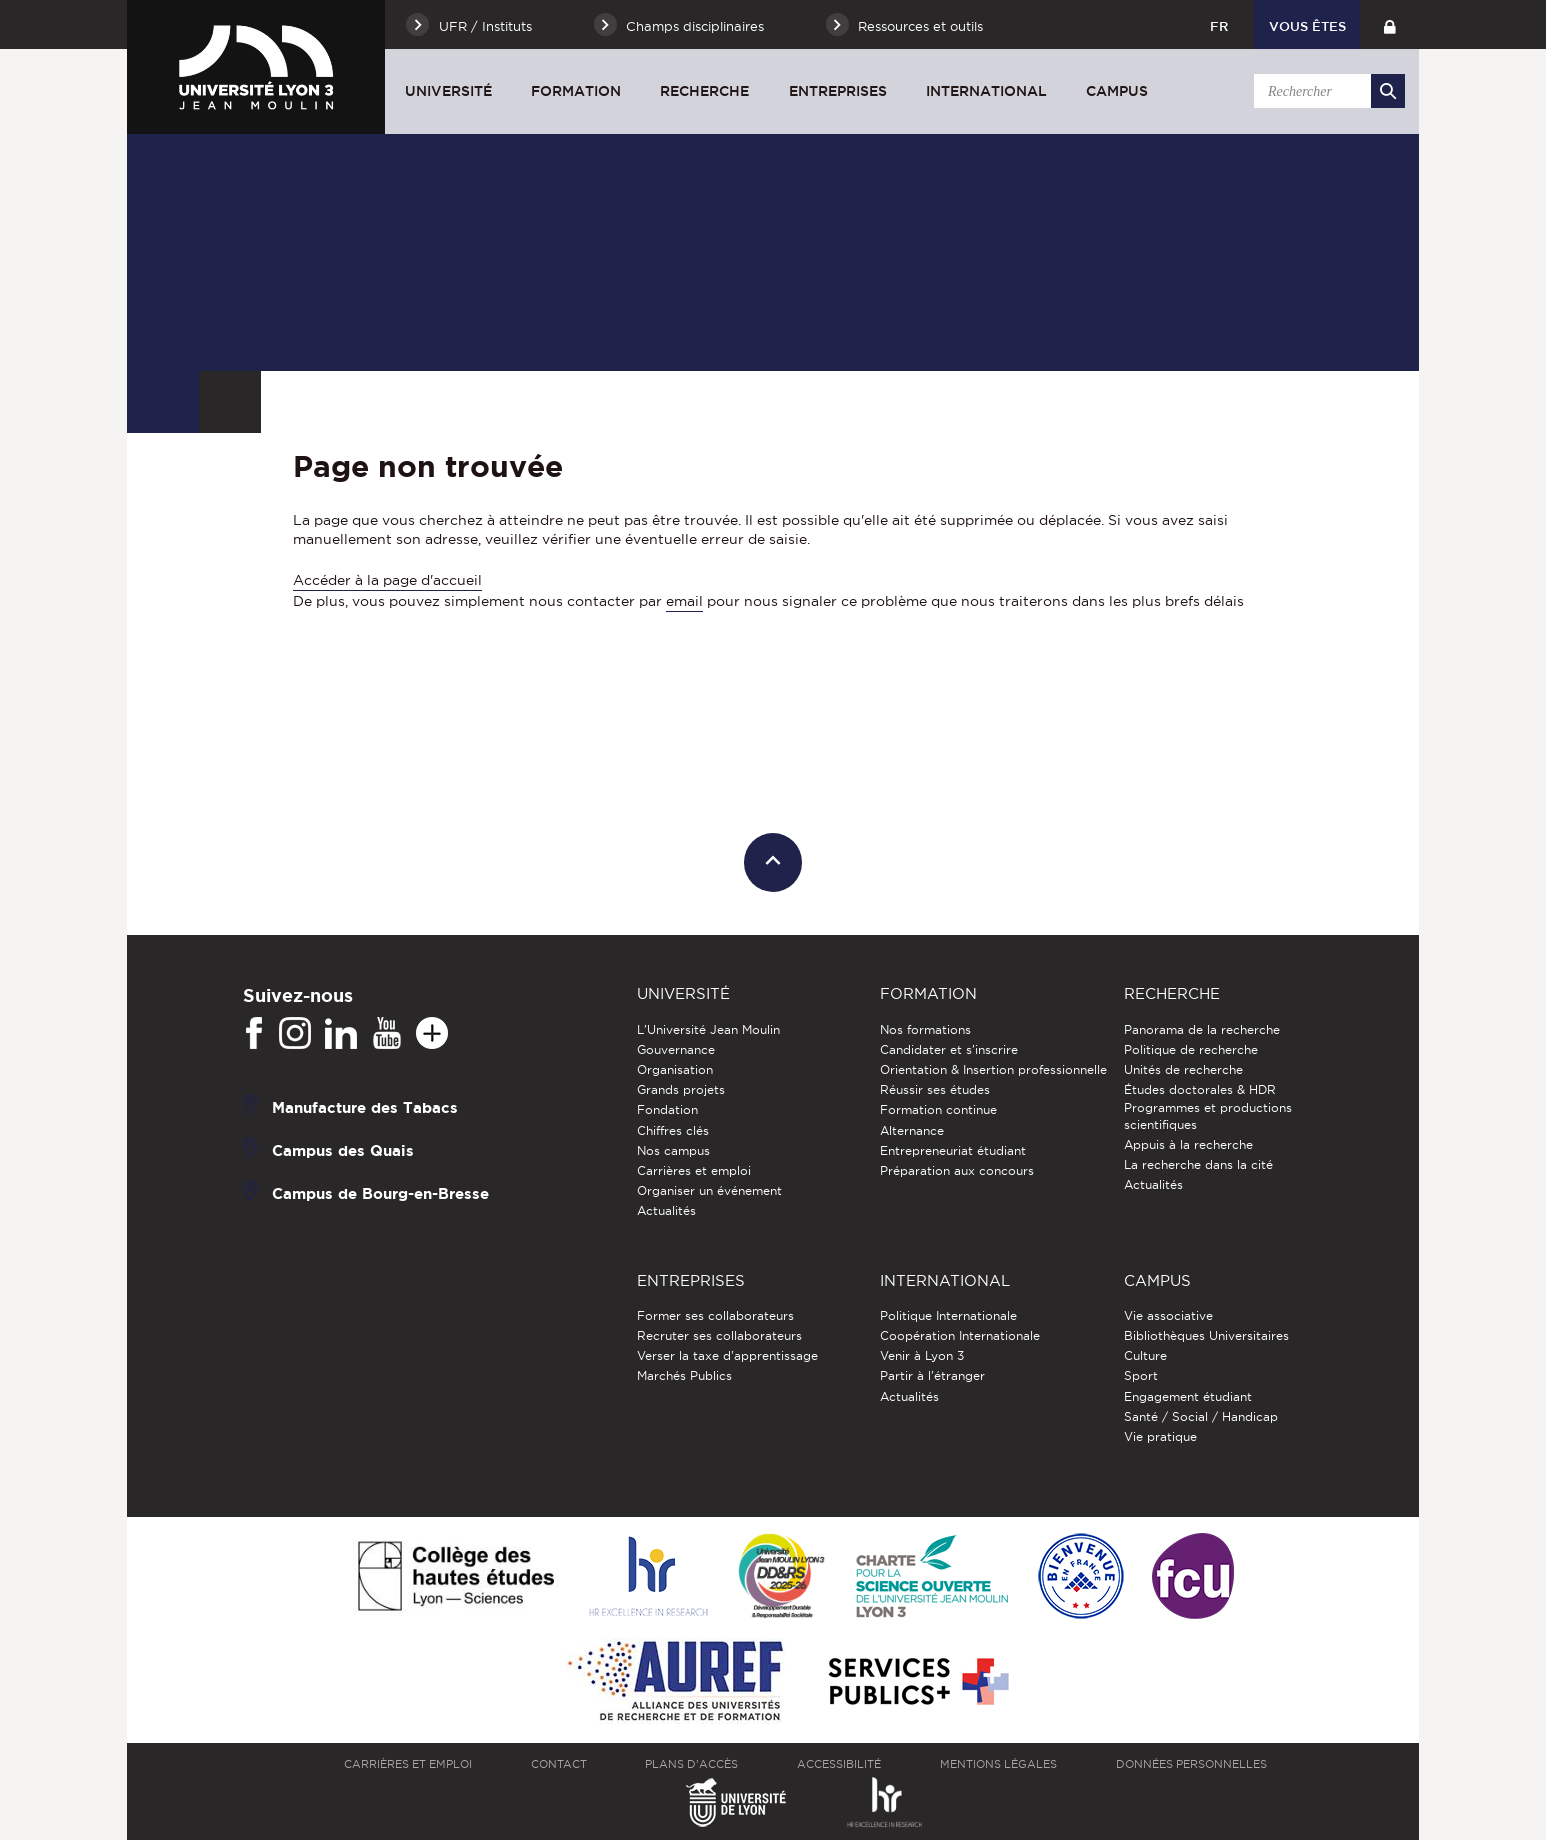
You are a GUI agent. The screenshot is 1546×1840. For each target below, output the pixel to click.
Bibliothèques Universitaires (1206, 1335)
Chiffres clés (673, 1130)
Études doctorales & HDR (1200, 1089)
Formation (576, 91)
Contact (559, 1764)
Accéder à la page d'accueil (387, 580)
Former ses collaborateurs (715, 1315)
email (684, 601)
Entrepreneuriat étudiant (953, 1150)
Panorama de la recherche (1202, 1029)
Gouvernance (676, 1049)
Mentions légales (998, 1764)
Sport (1141, 1375)
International (986, 91)
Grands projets (681, 1089)
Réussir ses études (935, 1089)
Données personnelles (1191, 1764)
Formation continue (938, 1109)
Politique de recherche (1191, 1049)
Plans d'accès (691, 1764)
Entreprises (838, 91)
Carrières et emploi (694, 1170)
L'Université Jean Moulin (708, 1029)
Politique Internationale (948, 1315)
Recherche (704, 91)
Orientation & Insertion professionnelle (993, 1069)
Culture (1145, 1355)
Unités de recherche (1183, 1069)
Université (448, 91)
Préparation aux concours (957, 1170)
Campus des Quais (343, 1149)
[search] (1326, 91)
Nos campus (673, 1150)
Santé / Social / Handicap (1201, 1416)
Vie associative (1168, 1315)
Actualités (666, 1210)
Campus (1117, 91)
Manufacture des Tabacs (365, 1106)
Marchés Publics (684, 1375)
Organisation (675, 1069)
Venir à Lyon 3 (922, 1355)
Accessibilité (839, 1764)
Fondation (667, 1109)
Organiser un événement (709, 1190)
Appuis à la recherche (1188, 1144)
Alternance (912, 1130)
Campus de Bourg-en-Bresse (380, 1192)
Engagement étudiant (1188, 1396)
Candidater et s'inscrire (949, 1049)
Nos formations (925, 1029)
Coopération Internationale (960, 1335)
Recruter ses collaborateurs (719, 1335)
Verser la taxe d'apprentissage (727, 1355)
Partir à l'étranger (932, 1375)
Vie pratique (1160, 1436)
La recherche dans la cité (1198, 1164)
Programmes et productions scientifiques (1208, 1115)
